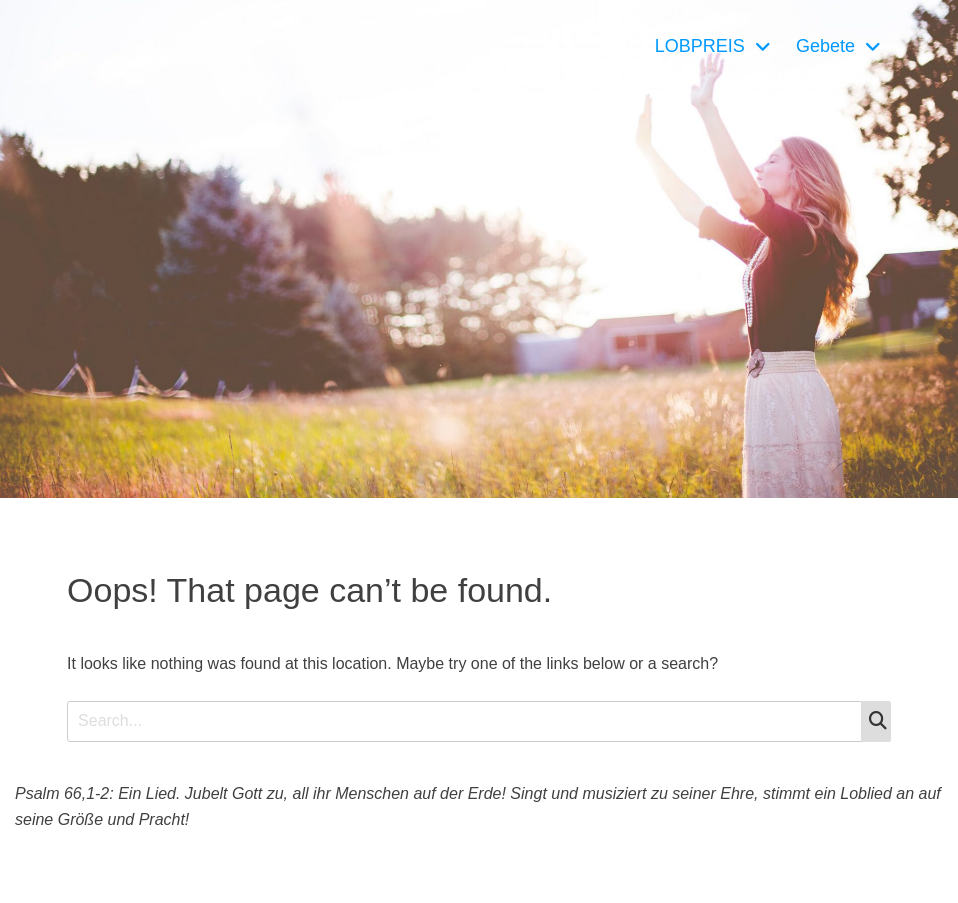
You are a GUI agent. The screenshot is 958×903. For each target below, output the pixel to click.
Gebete (825, 46)
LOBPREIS (700, 46)
